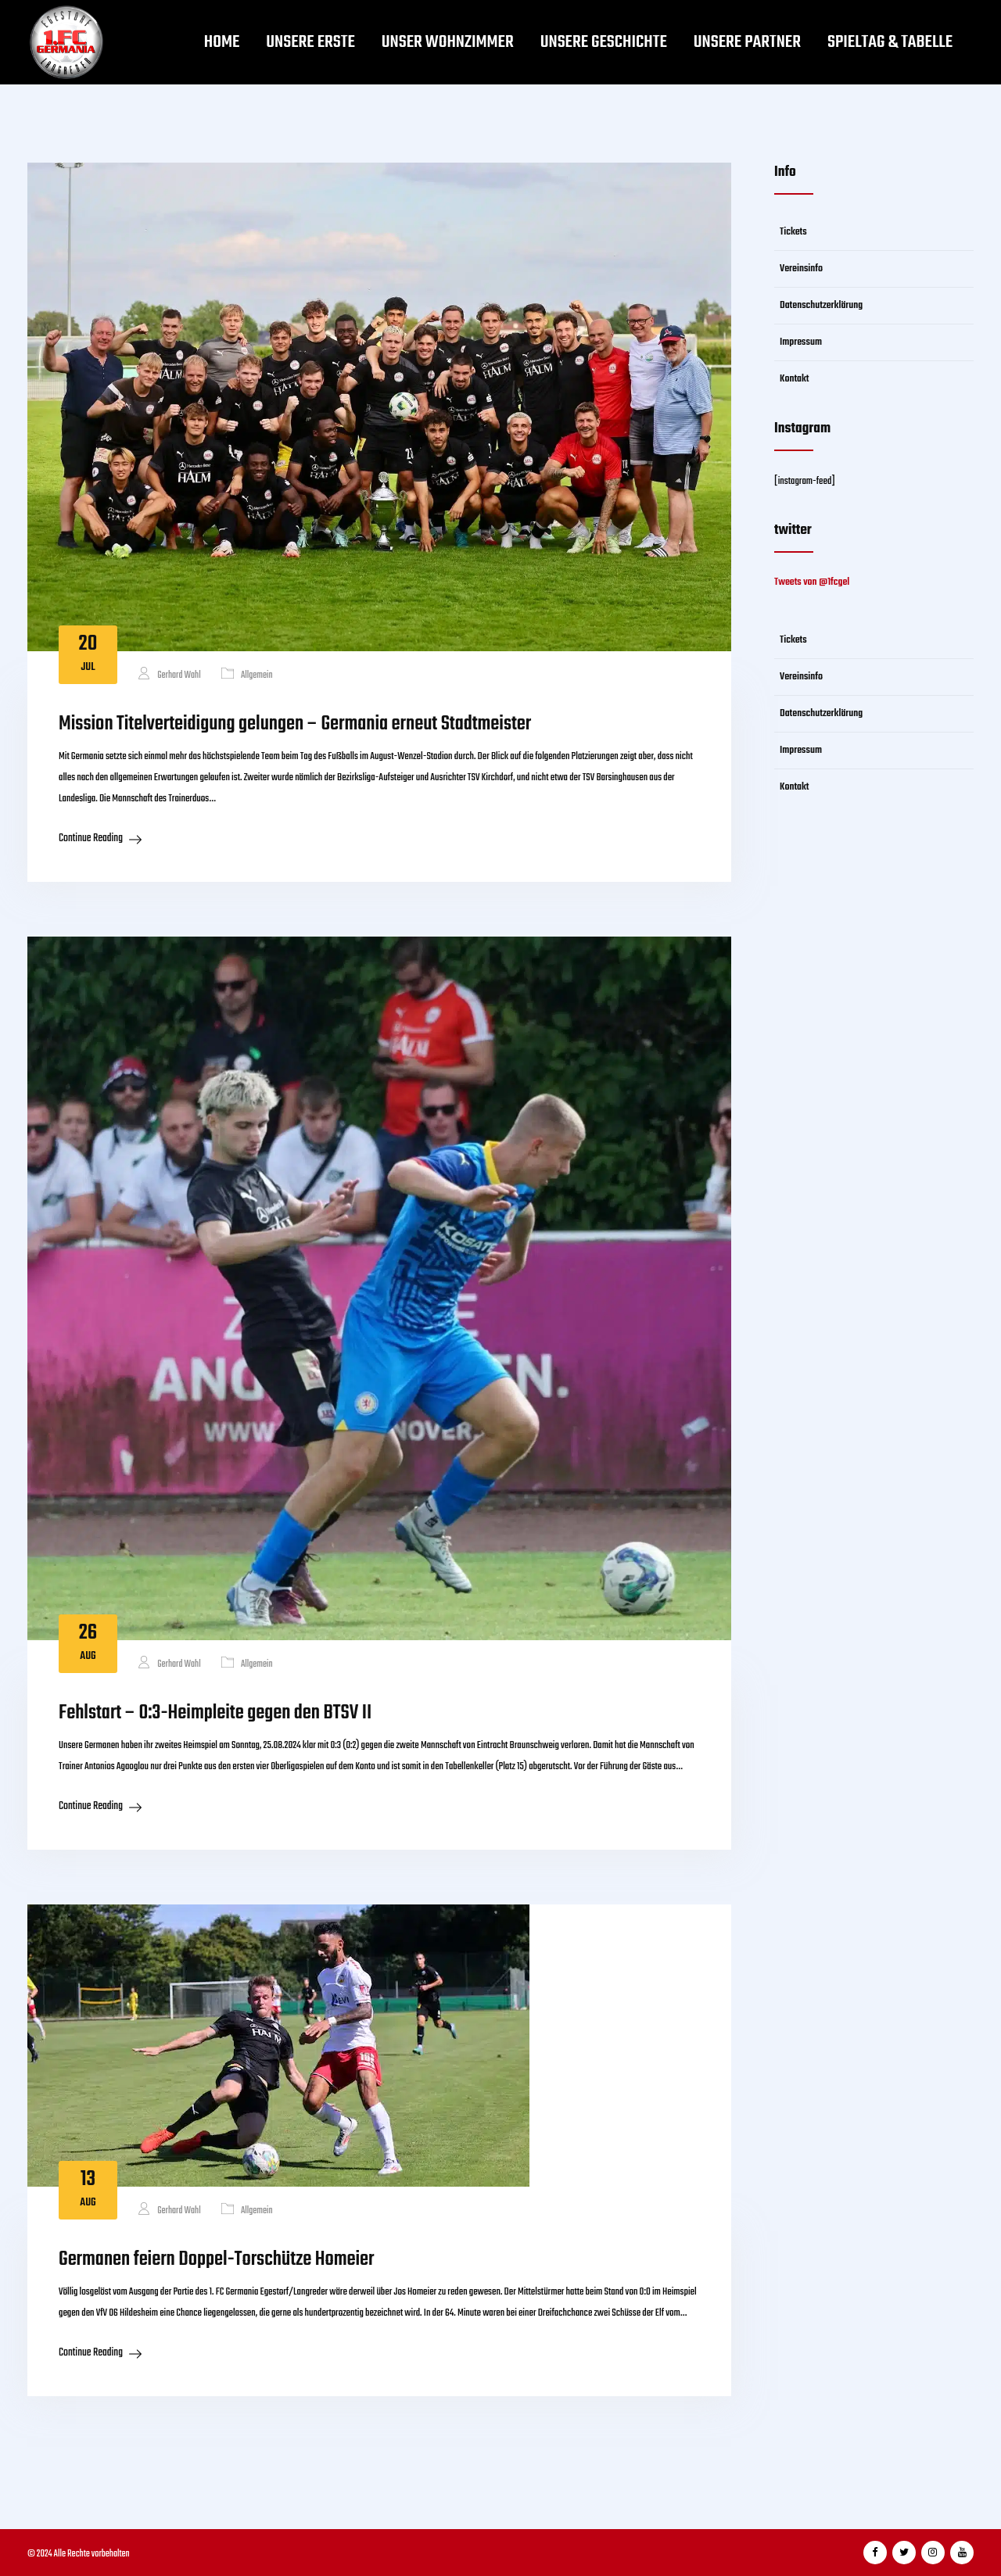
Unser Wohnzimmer (448, 42)
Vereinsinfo (801, 268)
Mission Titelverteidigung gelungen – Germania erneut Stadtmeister (295, 724)
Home (222, 42)
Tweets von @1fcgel (811, 582)
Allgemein (257, 675)
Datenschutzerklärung (821, 305)
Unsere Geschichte (603, 42)
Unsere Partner (747, 42)
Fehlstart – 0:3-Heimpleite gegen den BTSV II (215, 1713)
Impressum (801, 342)
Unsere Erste (310, 42)
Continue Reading (91, 838)
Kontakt (794, 379)
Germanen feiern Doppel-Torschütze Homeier (216, 2259)
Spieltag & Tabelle (890, 42)
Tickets (793, 232)
